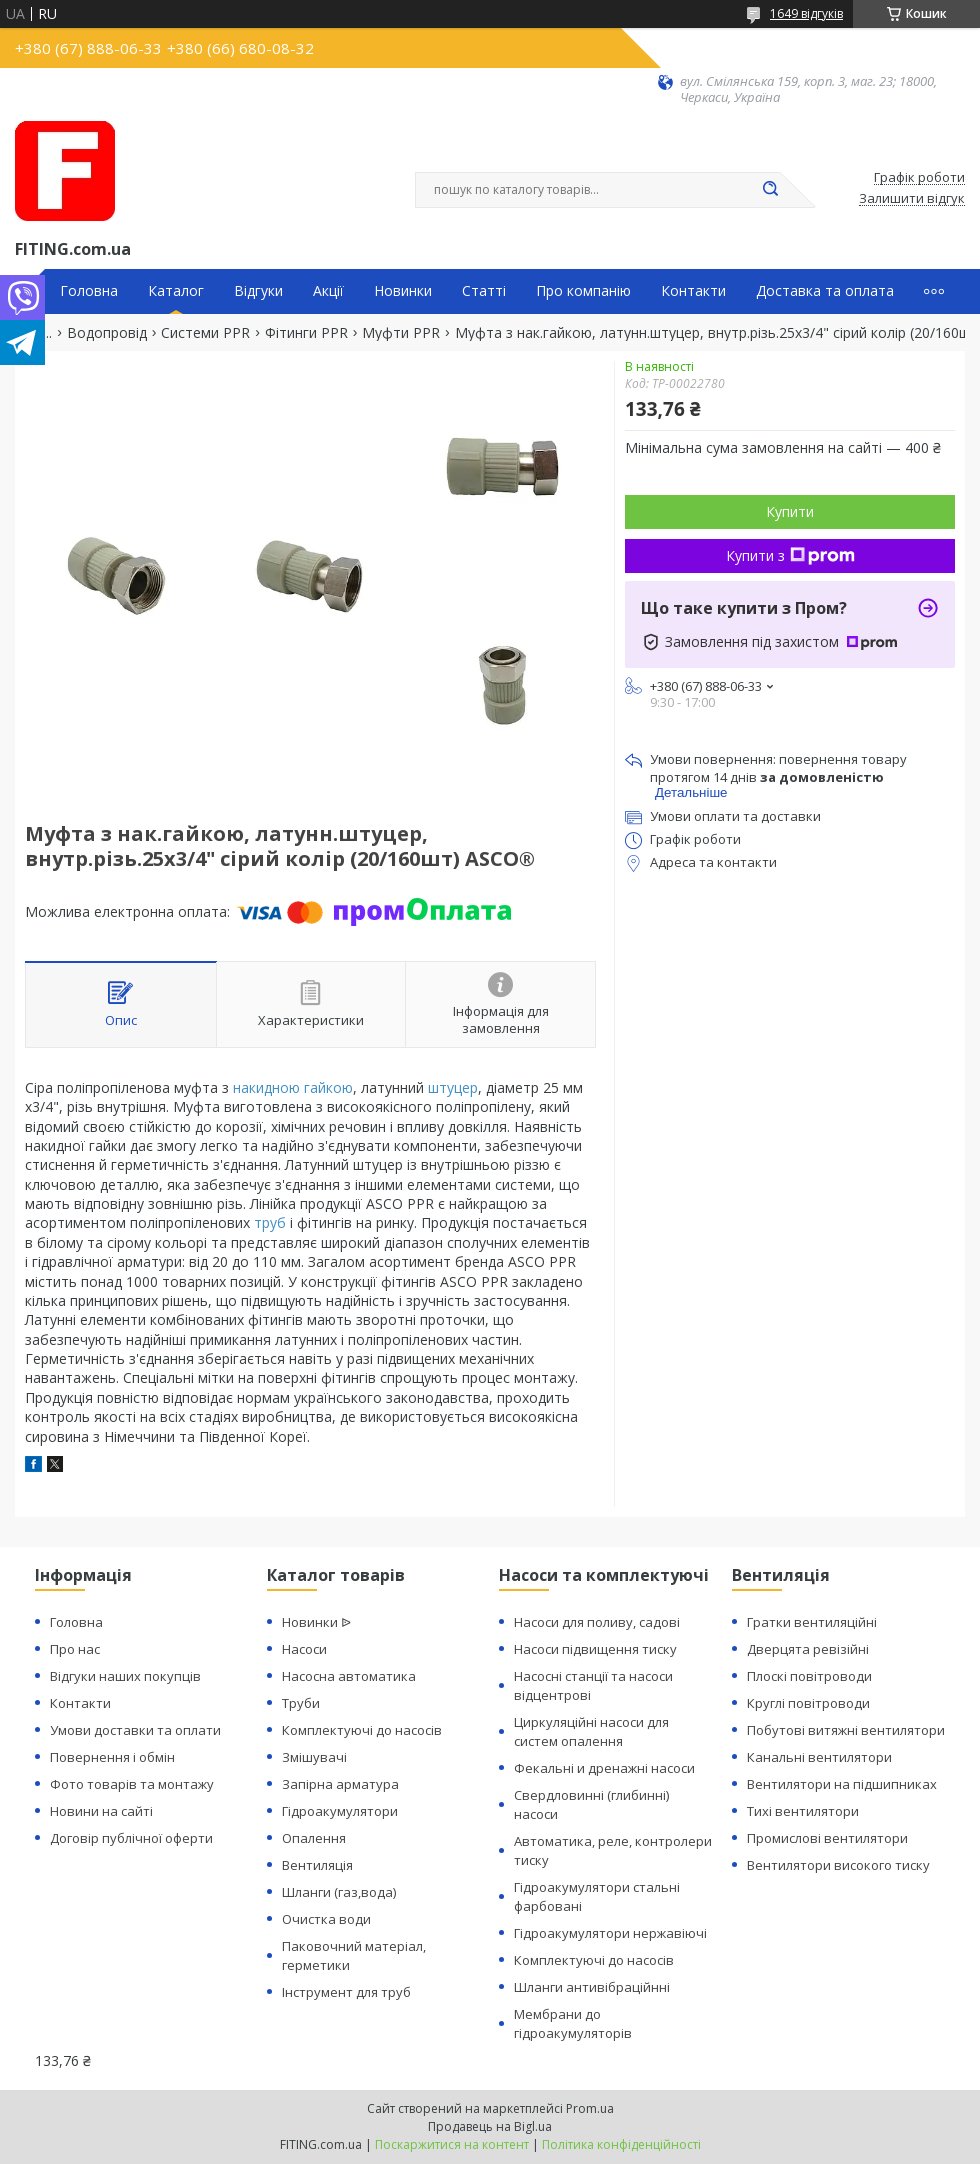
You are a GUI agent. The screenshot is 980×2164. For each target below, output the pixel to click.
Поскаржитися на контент (452, 2144)
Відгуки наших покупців (125, 1676)
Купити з (790, 555)
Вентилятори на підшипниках (842, 1784)
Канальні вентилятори (819, 1757)
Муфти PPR (401, 333)
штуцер (453, 1087)
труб (270, 1222)
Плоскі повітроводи (809, 1676)
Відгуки (258, 291)
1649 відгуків (806, 13)
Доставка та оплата (825, 291)
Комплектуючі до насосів (362, 1730)
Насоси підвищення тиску (595, 1649)
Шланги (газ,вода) (339, 1892)
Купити (790, 511)
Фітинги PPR (306, 333)
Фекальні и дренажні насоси (604, 1768)
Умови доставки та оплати (135, 1730)
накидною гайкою (293, 1087)
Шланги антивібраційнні (592, 1987)
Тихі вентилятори (803, 1811)
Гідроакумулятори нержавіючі (610, 1933)
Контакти (693, 291)
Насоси (304, 1649)
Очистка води (326, 1919)
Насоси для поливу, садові (597, 1622)
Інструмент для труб (346, 1992)
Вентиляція (317, 1865)
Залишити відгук (912, 199)
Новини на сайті (101, 1811)
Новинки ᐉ (316, 1622)
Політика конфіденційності (621, 2144)
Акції (328, 291)
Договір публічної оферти (131, 1838)
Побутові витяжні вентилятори (846, 1730)
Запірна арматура (340, 1784)
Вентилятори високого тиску (838, 1865)
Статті (484, 291)
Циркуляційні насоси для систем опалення (591, 1731)
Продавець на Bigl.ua (490, 2126)
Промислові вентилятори (827, 1838)
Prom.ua (590, 2108)
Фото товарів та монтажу (132, 1784)
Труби (301, 1703)
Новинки (403, 291)
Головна (89, 291)
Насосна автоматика (349, 1676)
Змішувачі (314, 1757)
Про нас (75, 1649)
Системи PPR (205, 333)
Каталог (176, 291)
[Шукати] (770, 190)
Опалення (314, 1838)
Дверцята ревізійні (808, 1649)
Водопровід (107, 333)
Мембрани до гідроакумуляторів (573, 2023)
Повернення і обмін (112, 1757)
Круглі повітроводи (808, 1703)
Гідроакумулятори (340, 1811)
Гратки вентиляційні (812, 1622)
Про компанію (583, 291)
